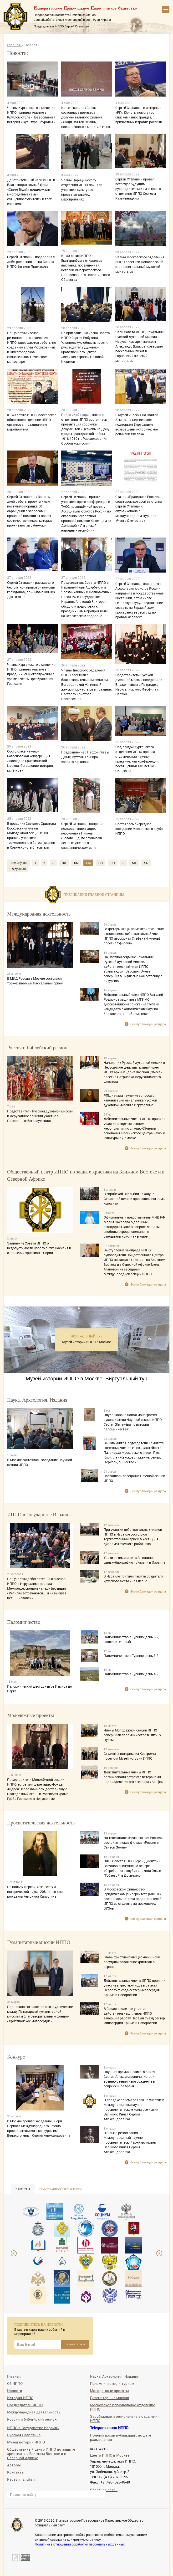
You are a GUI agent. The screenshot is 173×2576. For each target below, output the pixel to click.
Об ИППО (15, 2383)
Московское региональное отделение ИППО (122, 2406)
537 (146, 863)
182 (76, 863)
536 (134, 863)
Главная (14, 44)
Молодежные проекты (109, 2390)
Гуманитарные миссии (109, 2397)
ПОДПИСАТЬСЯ (75, 2344)
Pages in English (21, 2479)
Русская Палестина (24, 2435)
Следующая (18, 869)
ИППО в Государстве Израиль (33, 2427)
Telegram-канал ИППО (109, 2427)
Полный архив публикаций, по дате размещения (120, 2437)
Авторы (14, 2465)
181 (63, 863)
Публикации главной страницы (93, 894)
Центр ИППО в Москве (109, 2455)
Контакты (15, 2472)
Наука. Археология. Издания (114, 2376)
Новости (14, 2390)
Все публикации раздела (148, 1024)
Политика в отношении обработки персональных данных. (80, 2544)
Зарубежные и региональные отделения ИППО (125, 2418)
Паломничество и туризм (112, 2383)
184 (100, 863)
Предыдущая (18, 863)
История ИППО (20, 2397)
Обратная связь (103, 2489)
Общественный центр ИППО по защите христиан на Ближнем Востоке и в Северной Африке (41, 2453)
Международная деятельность (33, 2412)
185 (112, 863)
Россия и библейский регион (32, 2419)
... (53, 863)
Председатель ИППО (25, 2404)
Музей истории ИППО (26, 2442)
